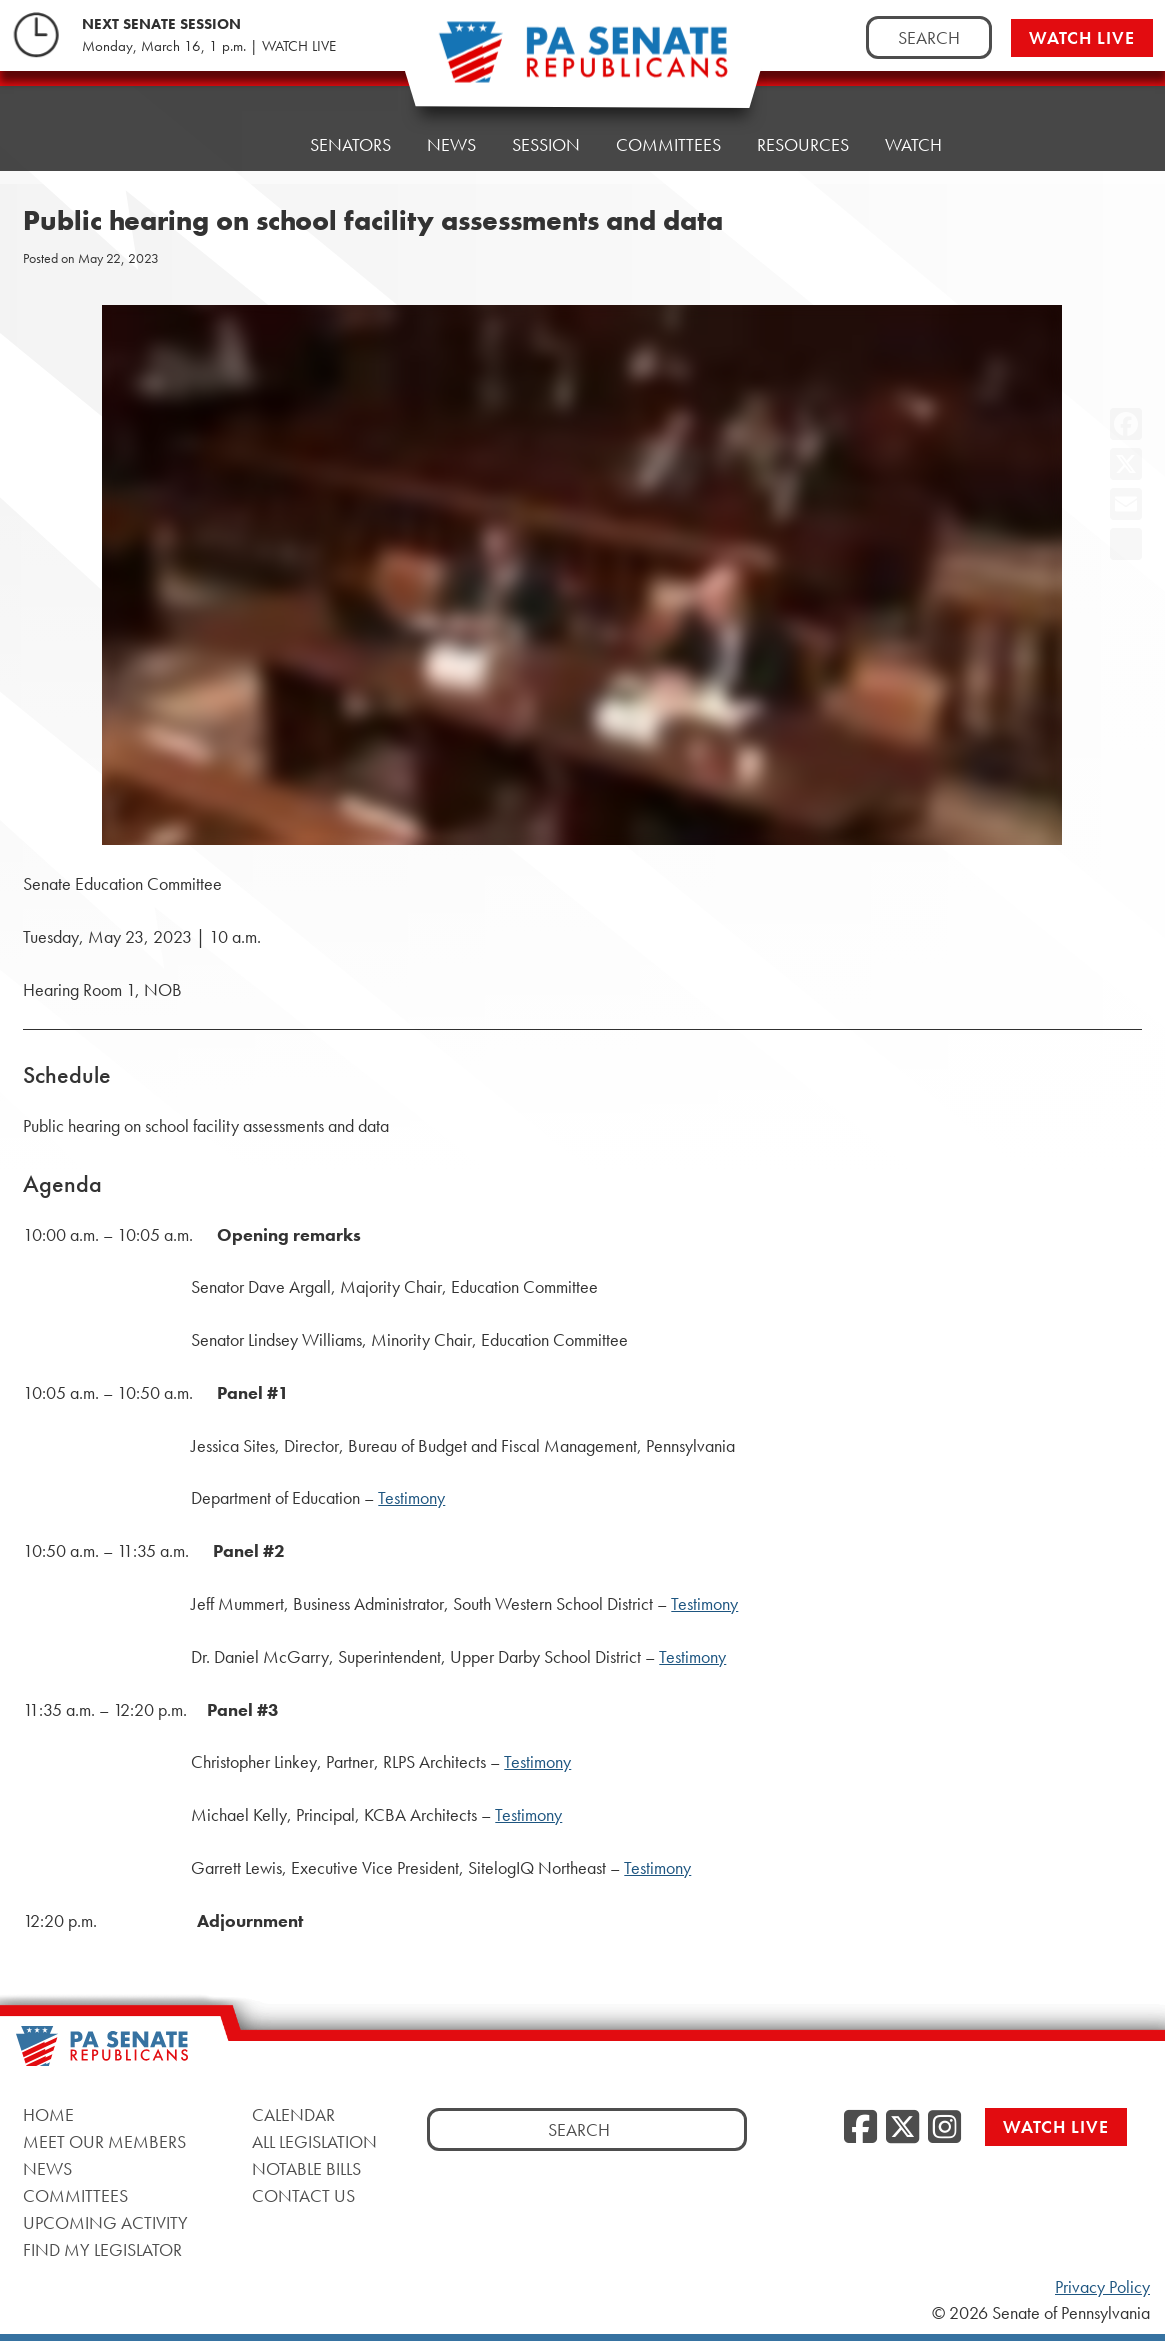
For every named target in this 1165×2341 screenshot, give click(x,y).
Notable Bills (306, 2168)
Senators (350, 144)
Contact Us (303, 2195)
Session (546, 144)
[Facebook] (860, 2128)
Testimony (411, 1498)
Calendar (293, 2114)
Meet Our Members (104, 2141)
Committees (668, 144)
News (451, 144)
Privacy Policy (1102, 2287)
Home (248, 144)
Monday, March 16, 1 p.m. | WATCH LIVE (209, 46)
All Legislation (314, 2141)
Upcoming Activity (105, 2222)
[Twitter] (902, 2128)
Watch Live (1082, 37)
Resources (803, 144)
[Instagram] (944, 2128)
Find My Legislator (102, 2249)
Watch (913, 144)
